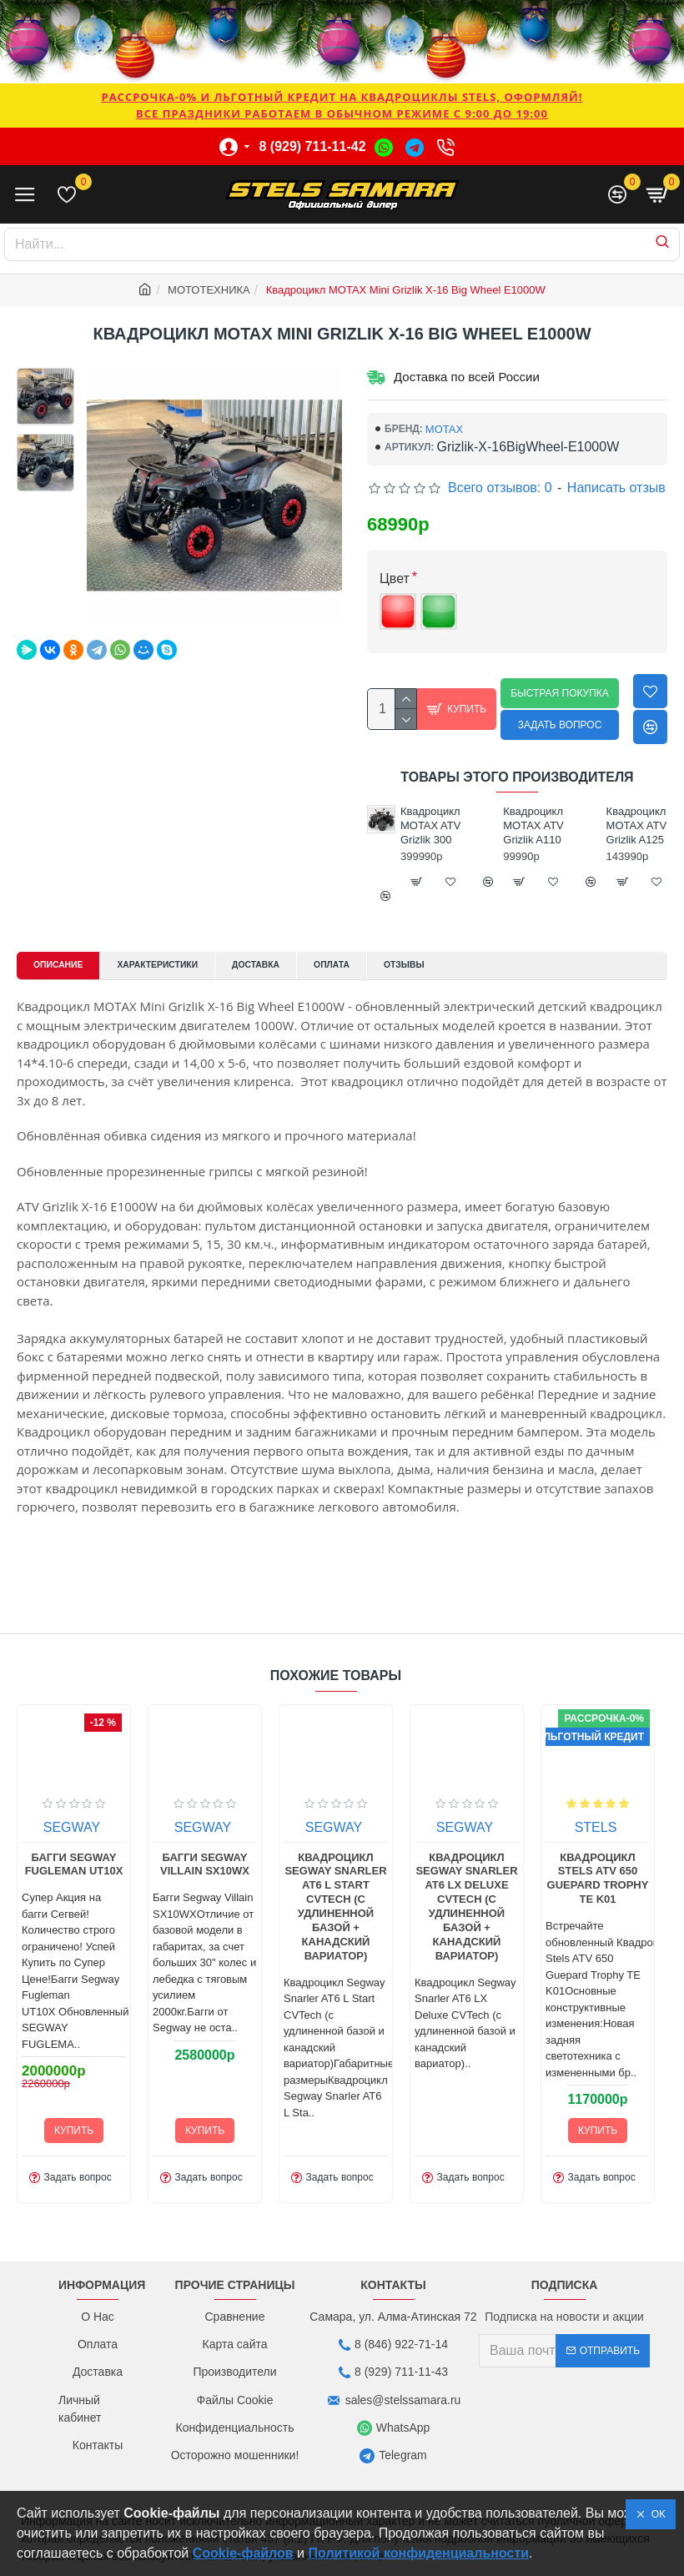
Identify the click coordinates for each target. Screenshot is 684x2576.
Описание (64, 966)
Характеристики (181, 966)
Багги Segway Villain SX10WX (482, 1900)
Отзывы (464, 966)
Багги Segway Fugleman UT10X (352, 1900)
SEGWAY (349, 1863)
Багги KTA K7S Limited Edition (89, 1900)
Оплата (382, 966)
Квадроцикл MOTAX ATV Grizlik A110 (631, 825)
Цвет (395, 578)
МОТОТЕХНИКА (209, 290)
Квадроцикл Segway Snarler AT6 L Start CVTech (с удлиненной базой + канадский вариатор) (613, 1942)
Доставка (295, 966)
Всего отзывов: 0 (500, 487)
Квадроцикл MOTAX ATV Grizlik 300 (528, 825)
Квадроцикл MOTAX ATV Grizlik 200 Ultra (425, 832)
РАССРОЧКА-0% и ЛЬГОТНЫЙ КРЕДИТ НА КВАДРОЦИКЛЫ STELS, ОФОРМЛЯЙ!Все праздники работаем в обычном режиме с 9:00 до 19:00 (341, 105)
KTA (87, 1863)
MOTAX (444, 429)
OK (656, 2514)
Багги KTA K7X (220, 1893)
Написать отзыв (616, 487)
